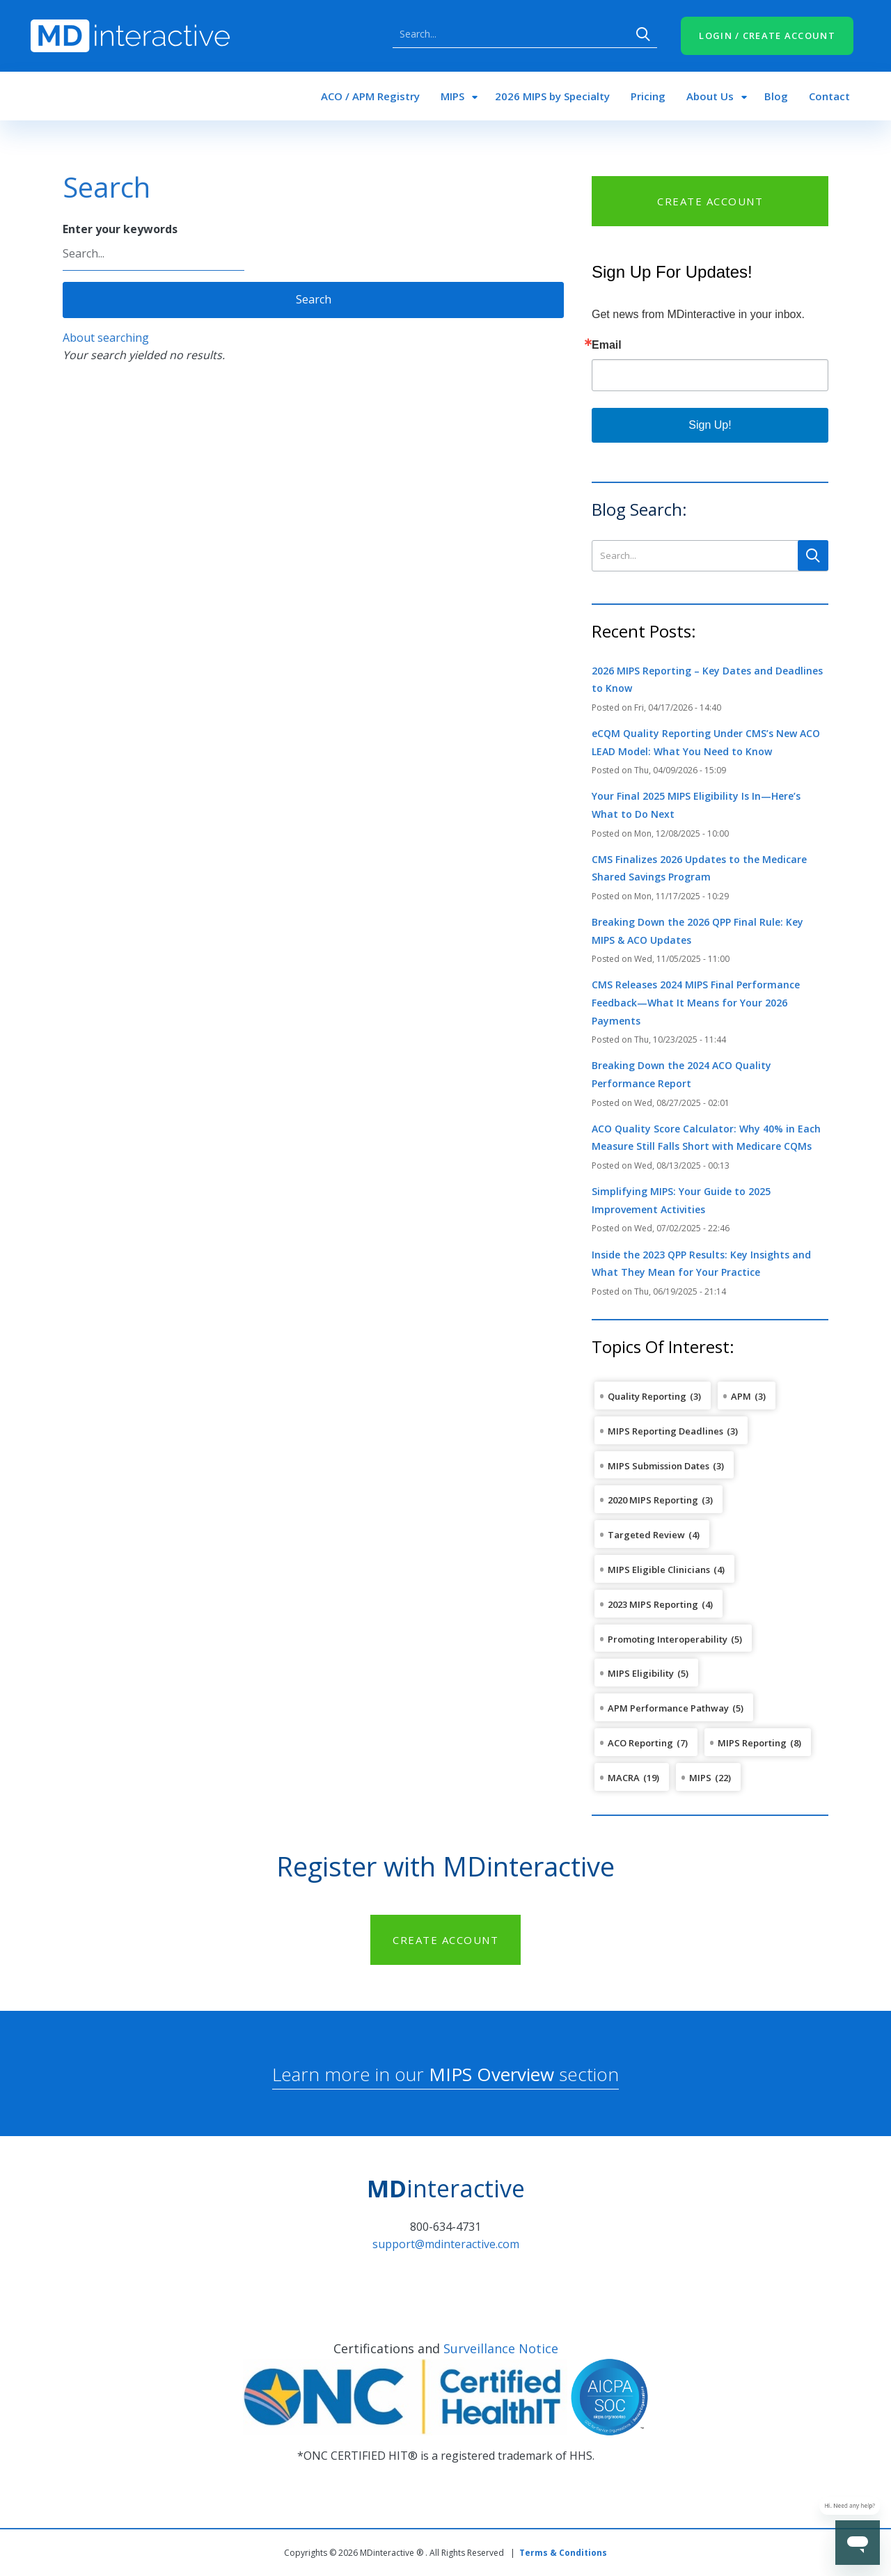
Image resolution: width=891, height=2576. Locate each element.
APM (741, 1396)
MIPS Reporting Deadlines (665, 1431)
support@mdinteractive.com (445, 2244)
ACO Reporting (640, 1743)
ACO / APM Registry (370, 96)
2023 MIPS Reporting (653, 1604)
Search (643, 34)
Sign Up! (709, 425)
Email (607, 345)
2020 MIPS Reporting (653, 1500)
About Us (710, 96)
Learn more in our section (445, 2074)
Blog (776, 96)
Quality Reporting (647, 1396)
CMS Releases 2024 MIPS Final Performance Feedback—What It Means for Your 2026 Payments (696, 1002)
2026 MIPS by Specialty (552, 96)
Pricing (648, 96)
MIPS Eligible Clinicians (659, 1569)
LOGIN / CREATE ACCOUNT (767, 35)
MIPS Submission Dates (658, 1466)
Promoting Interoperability (667, 1639)
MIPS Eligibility (641, 1673)
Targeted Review (646, 1534)
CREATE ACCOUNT (710, 201)
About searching (106, 337)
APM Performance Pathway (668, 1708)
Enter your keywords (120, 229)
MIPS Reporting (752, 1743)
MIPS (452, 96)
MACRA (624, 1777)
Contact (829, 96)
